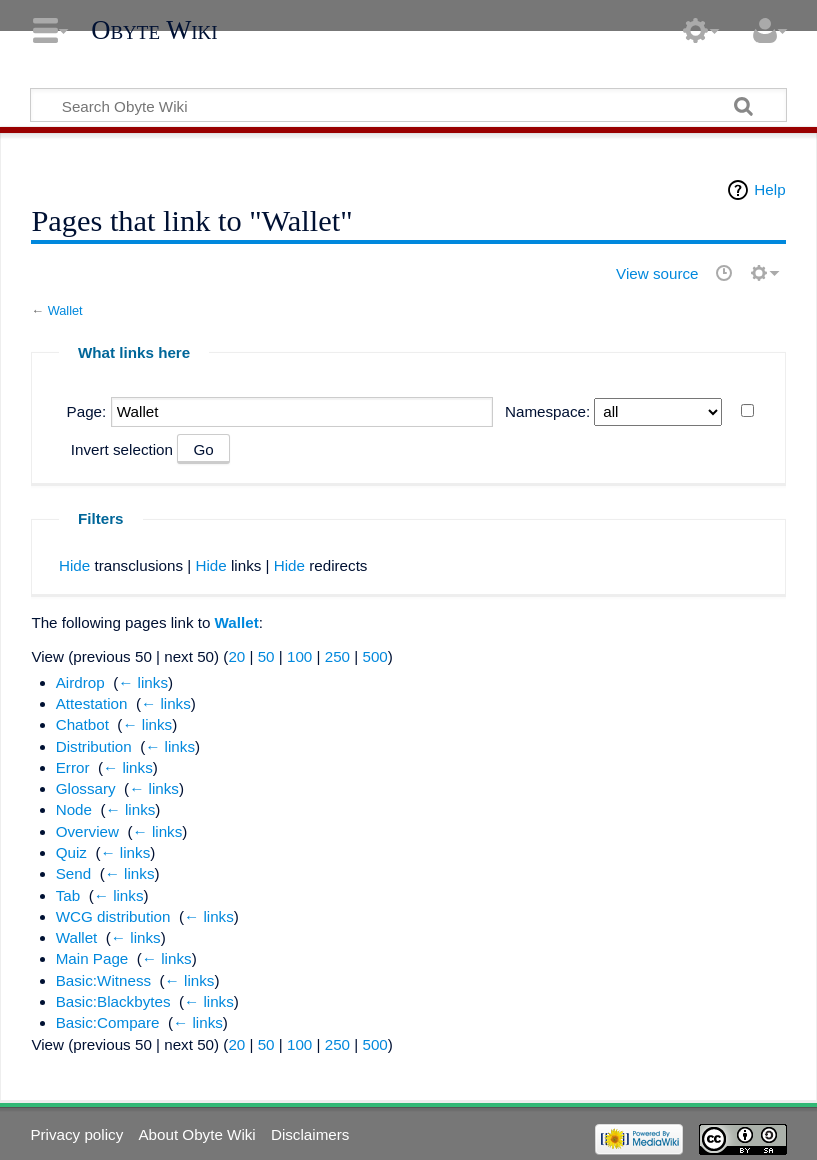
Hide (74, 565)
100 (299, 656)
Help (769, 189)
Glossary (86, 788)
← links (143, 682)
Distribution (94, 746)
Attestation (92, 703)
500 (374, 656)
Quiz (71, 852)
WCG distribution (113, 916)
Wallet (65, 310)
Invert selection (122, 449)
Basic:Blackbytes (113, 1001)
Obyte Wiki (154, 30)
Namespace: (547, 411)
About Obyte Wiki (196, 1134)
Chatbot (82, 724)
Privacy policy (76, 1134)
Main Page (92, 958)
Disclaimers (310, 1134)
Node (74, 809)
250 (337, 656)
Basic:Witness (103, 980)
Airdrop (80, 682)
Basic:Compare (108, 1022)
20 (236, 656)
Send (73, 873)
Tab (68, 895)
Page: (87, 411)
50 (266, 656)
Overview (87, 831)
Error (73, 767)
